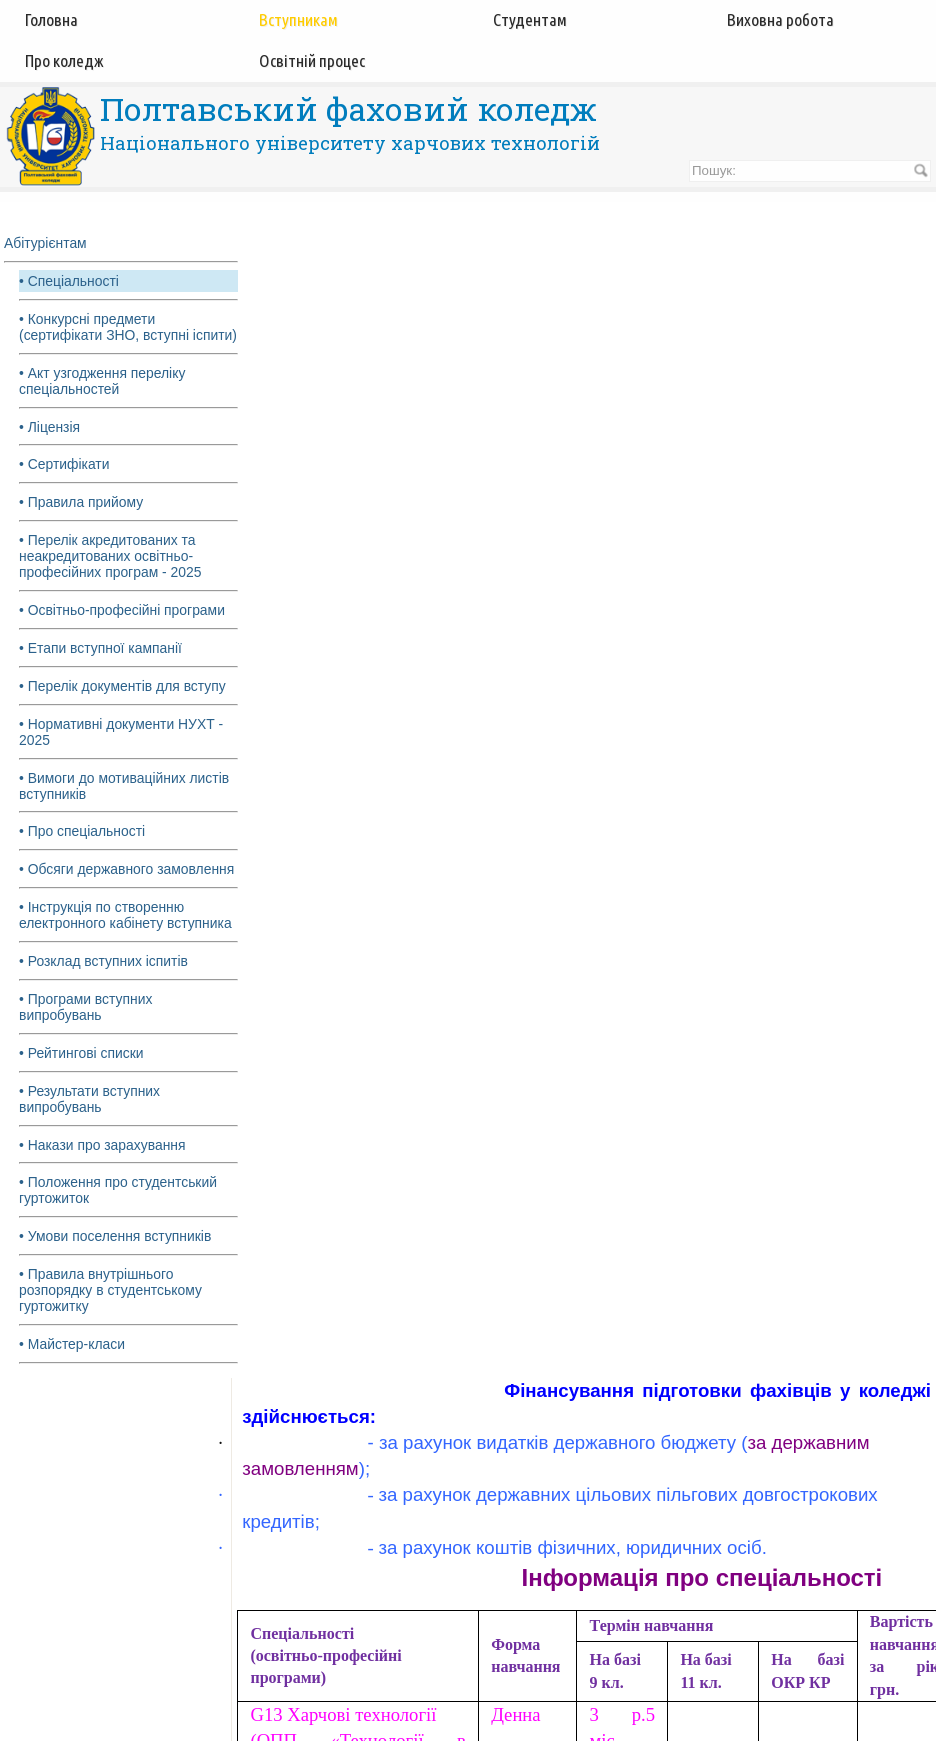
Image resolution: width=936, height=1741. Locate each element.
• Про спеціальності (82, 849)
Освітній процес (312, 60)
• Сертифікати (64, 481)
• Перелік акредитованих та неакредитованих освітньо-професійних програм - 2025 (111, 573)
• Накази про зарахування (103, 1163)
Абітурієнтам (45, 243)
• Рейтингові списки (81, 1071)
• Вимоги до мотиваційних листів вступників (125, 803)
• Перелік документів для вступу (123, 703)
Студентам (530, 19)
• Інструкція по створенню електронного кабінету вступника (126, 933)
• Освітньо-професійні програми (123, 627)
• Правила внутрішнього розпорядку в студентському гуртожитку (111, 1309)
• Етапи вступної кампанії (101, 665)
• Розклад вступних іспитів (104, 979)
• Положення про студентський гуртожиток (119, 1209)
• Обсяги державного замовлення (127, 887)
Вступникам (298, 19)
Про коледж (64, 60)
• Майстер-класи (72, 1363)
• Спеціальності (69, 281)
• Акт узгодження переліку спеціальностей (103, 397)
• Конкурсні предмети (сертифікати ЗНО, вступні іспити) (104, 335)
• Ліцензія (50, 443)
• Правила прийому (81, 519)
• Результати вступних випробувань (90, 1117)
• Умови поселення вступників (116, 1255)
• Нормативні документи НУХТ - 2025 (122, 749)
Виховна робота (780, 19)
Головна (51, 19)
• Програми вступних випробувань (86, 1025)
